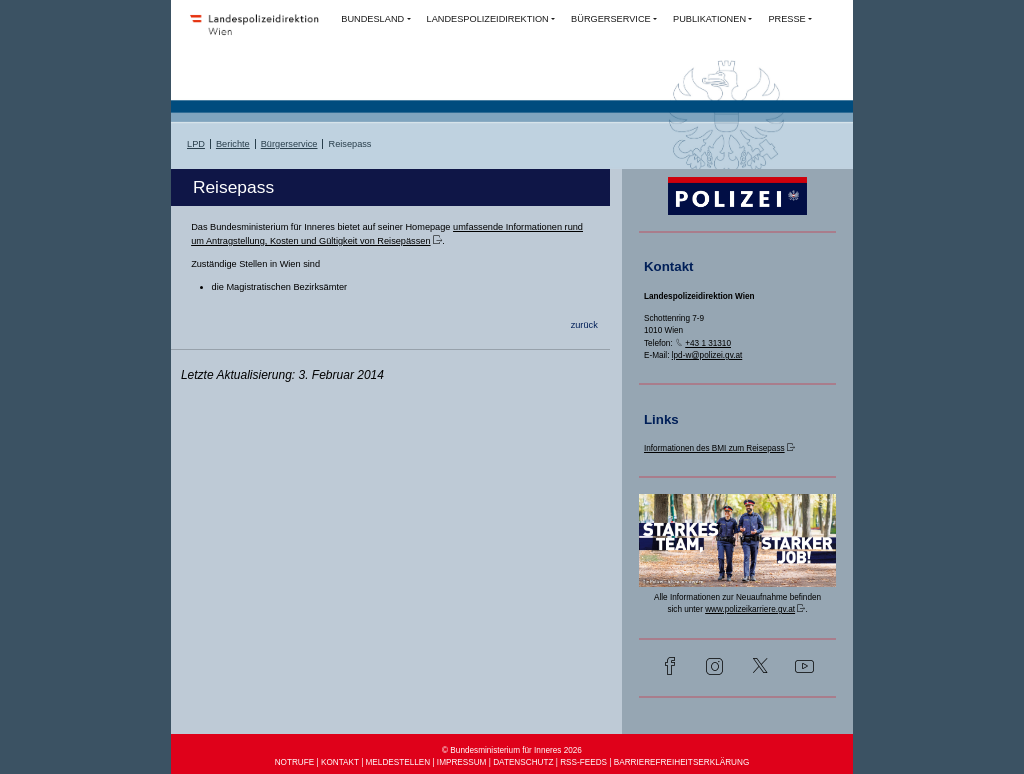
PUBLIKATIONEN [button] (709, 19)
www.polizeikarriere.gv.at (750, 609)
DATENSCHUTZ (523, 762)
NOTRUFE (295, 762)
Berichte (233, 144)
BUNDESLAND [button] (372, 19)
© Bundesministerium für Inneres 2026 (512, 750)
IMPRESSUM (462, 762)
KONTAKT (340, 762)
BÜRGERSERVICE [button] (611, 19)
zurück (584, 325)
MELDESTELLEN (398, 762)
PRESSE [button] (786, 19)
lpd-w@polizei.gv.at (707, 355)
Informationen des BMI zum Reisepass (714, 448)
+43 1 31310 (708, 343)
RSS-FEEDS (583, 762)
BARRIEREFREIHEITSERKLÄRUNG (682, 762)
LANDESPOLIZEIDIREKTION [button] (488, 19)
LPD (196, 144)
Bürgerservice (289, 144)
